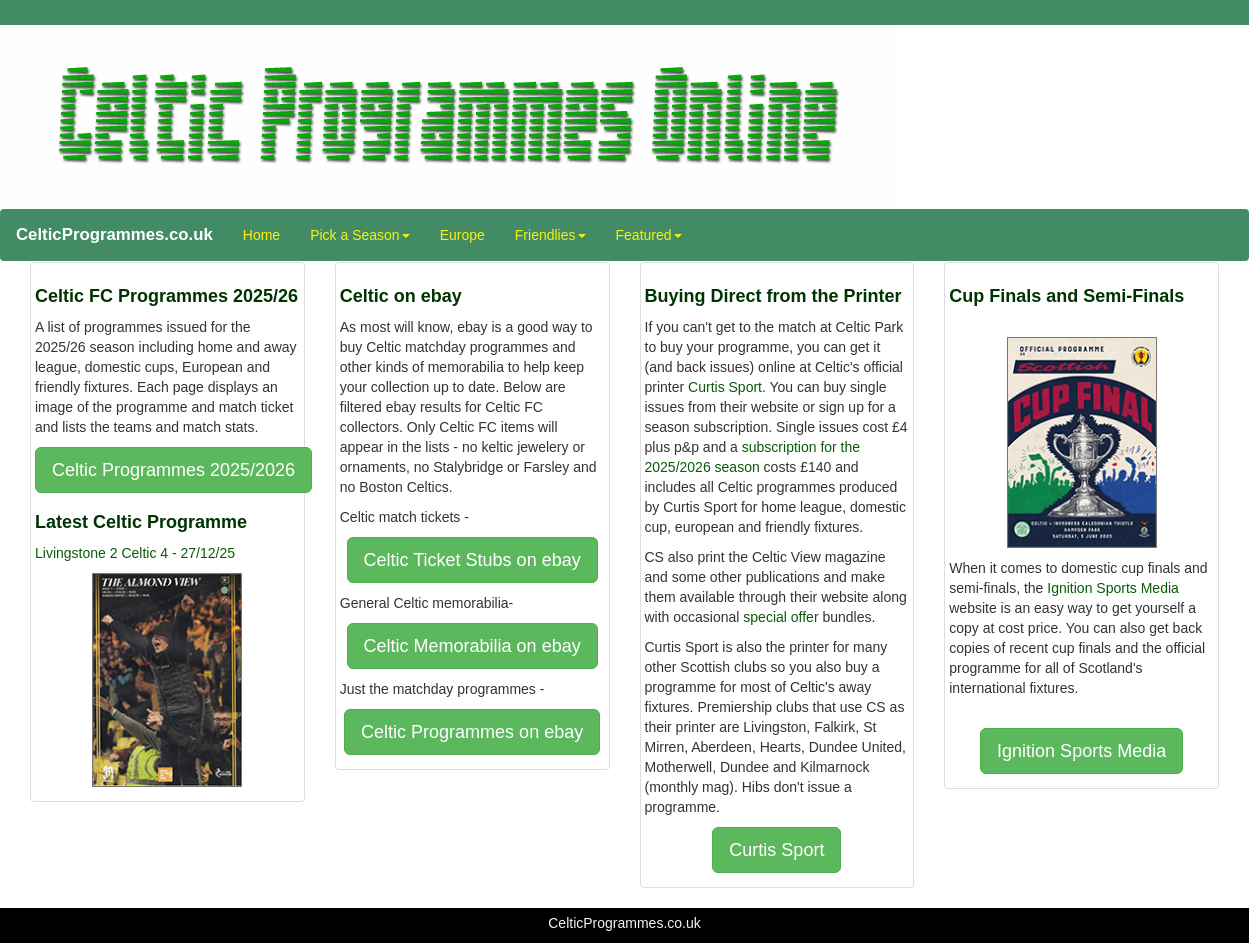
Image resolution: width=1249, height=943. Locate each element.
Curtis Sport (725, 387)
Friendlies (550, 235)
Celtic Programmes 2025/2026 (173, 470)
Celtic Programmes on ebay (472, 732)
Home (261, 235)
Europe (462, 235)
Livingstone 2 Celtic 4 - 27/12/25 (135, 553)
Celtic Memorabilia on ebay (472, 646)
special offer (780, 617)
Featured (649, 235)
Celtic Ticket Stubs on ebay (472, 560)
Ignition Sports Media (1113, 588)
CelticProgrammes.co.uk (114, 234)
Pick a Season (360, 235)
